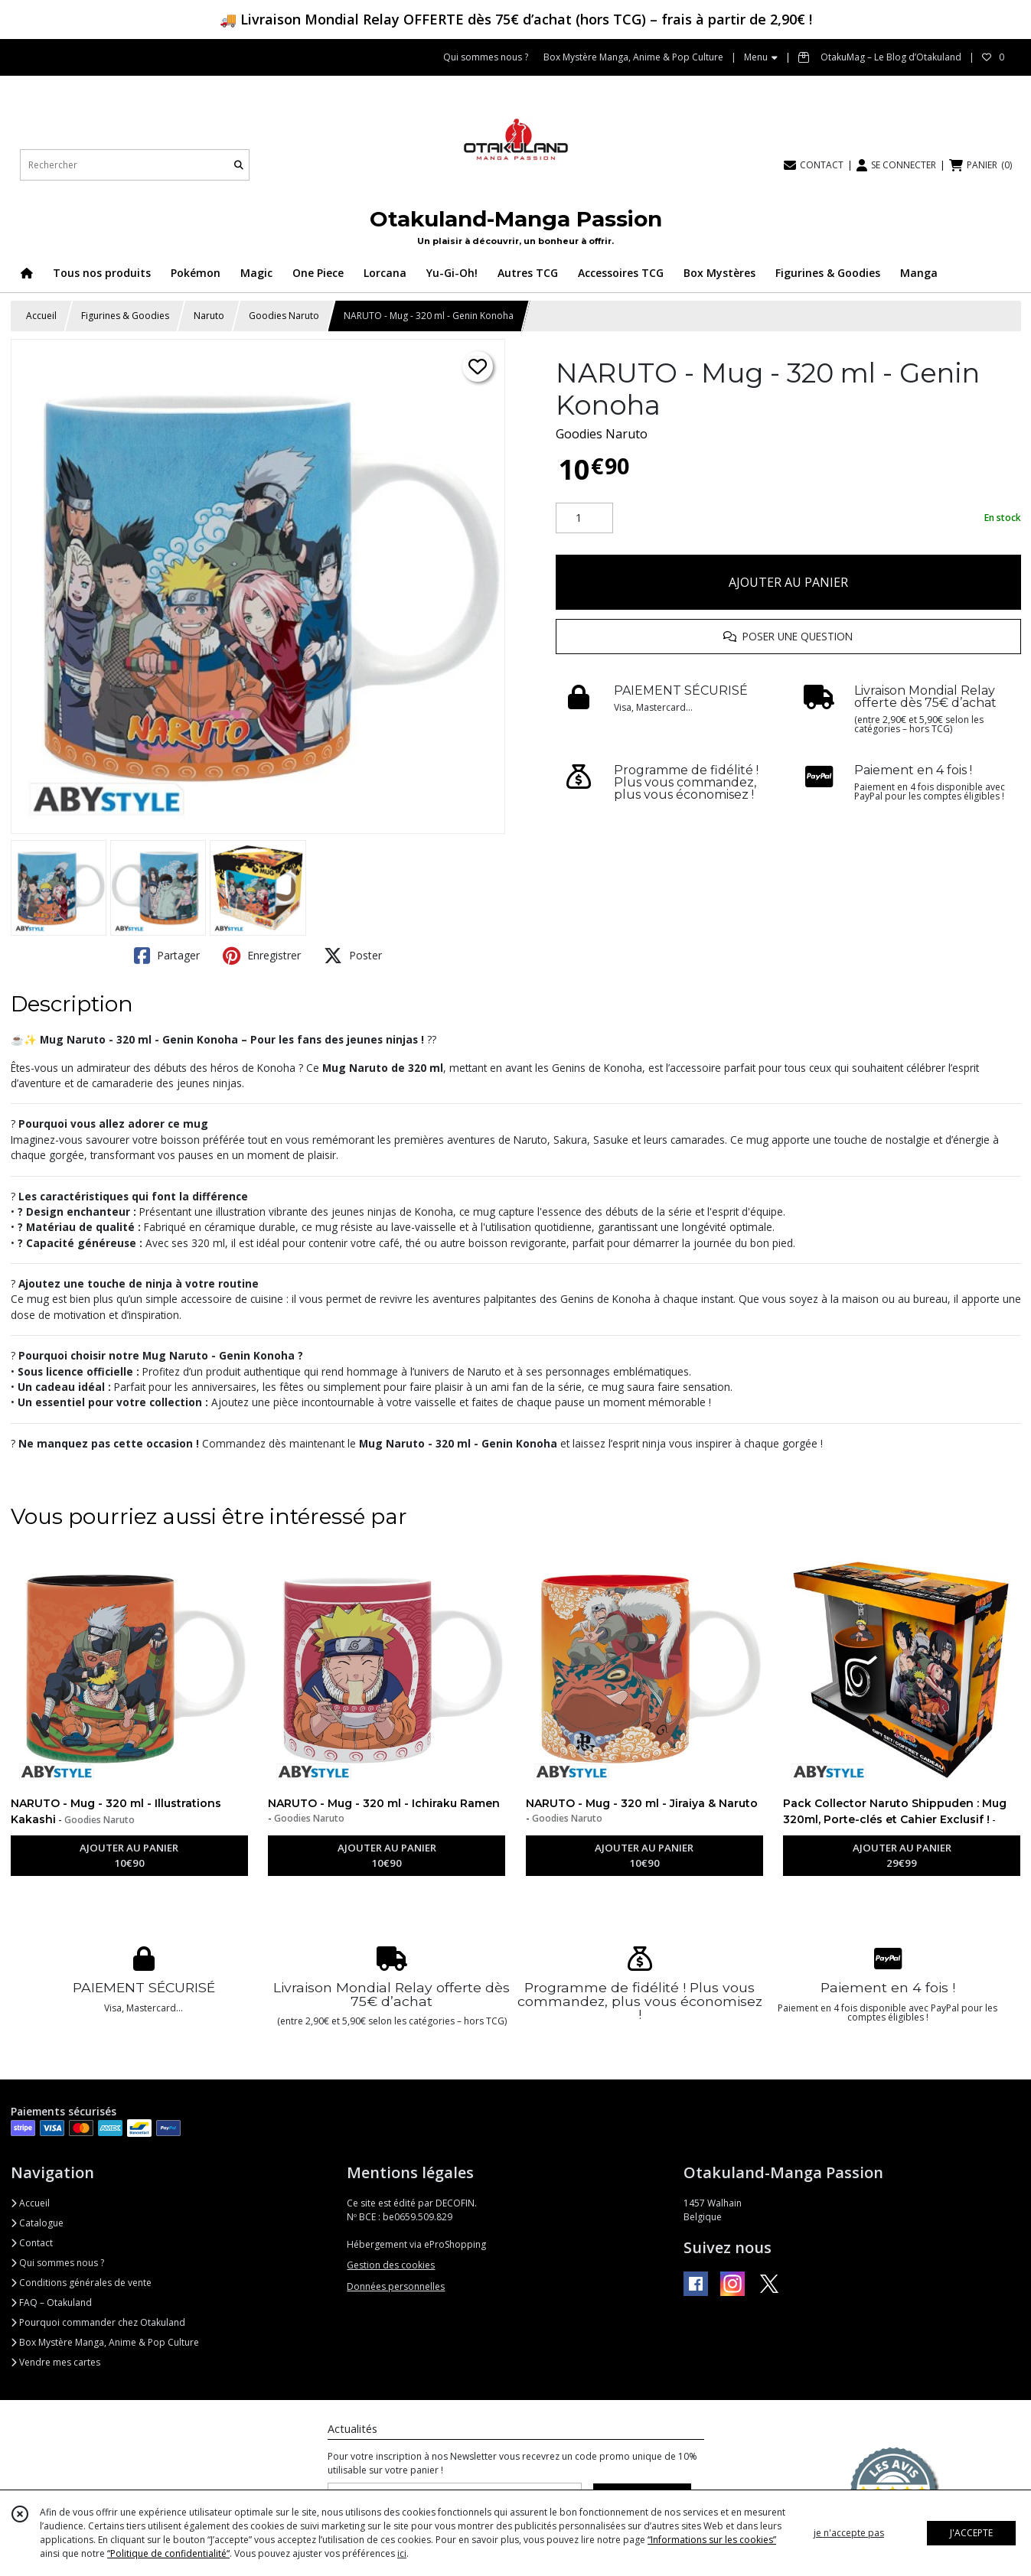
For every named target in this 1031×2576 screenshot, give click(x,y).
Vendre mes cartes (55, 2362)
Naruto (209, 315)
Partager (167, 955)
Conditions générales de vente (81, 2282)
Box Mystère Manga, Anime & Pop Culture (105, 2342)
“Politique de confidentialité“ (168, 2553)
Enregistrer (262, 955)
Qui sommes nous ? (57, 2262)
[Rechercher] (239, 165)
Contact (32, 2242)
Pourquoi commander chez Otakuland (98, 2322)
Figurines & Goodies (125, 315)
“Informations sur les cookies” (712, 2539)
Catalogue (37, 2222)
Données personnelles (396, 2286)
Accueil (41, 315)
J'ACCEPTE (971, 2532)
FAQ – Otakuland (51, 2302)
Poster (353, 955)
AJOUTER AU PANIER (788, 582)
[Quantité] (584, 518)
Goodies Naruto (284, 315)
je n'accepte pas (849, 2532)
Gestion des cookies (391, 2265)
